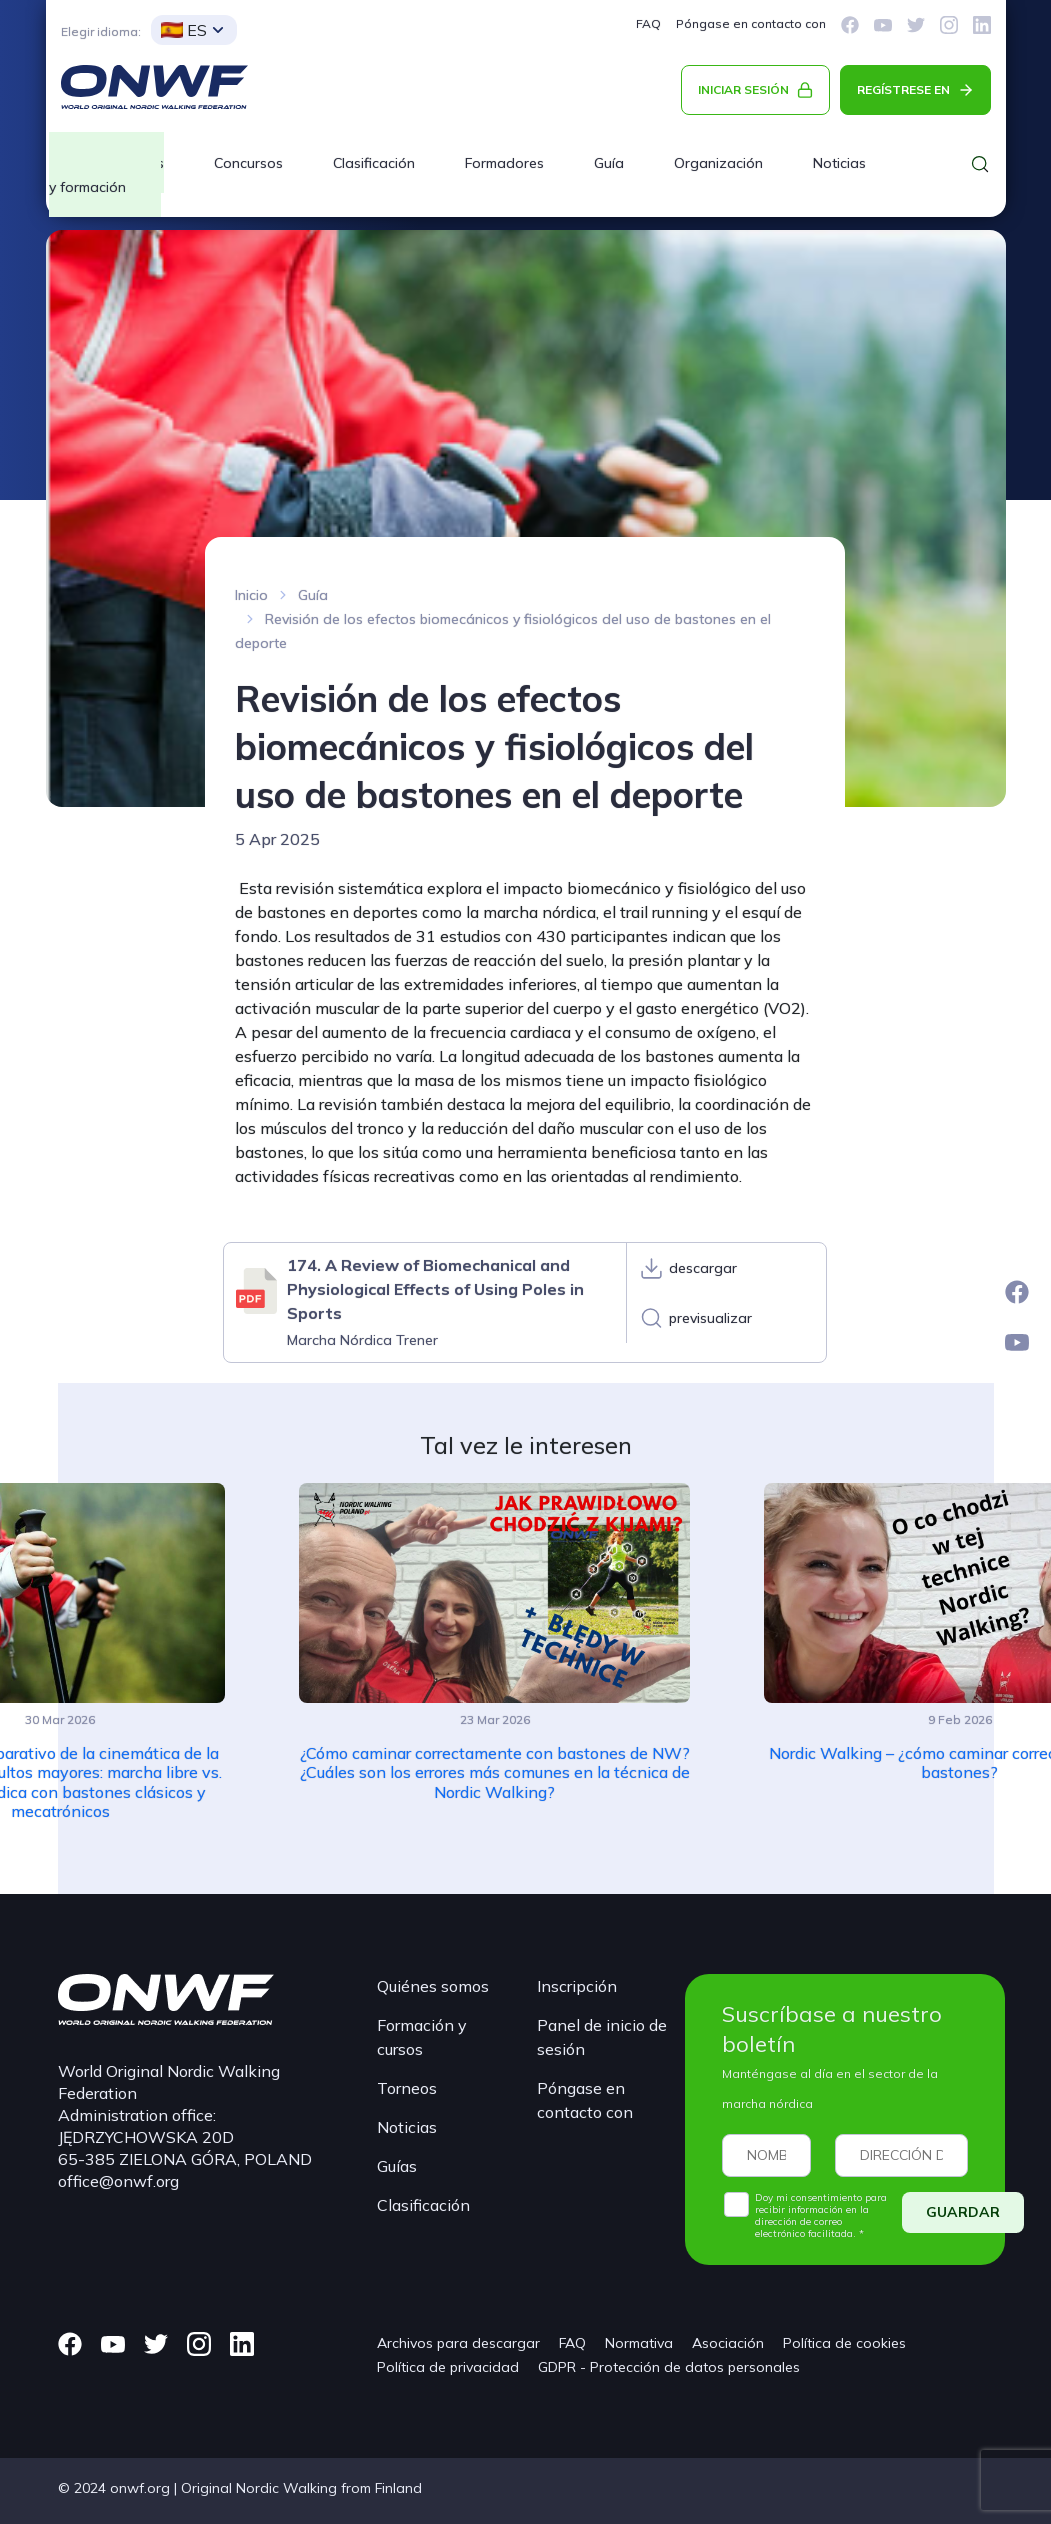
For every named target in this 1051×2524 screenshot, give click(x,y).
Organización (718, 163)
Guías (397, 2166)
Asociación (728, 2343)
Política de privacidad (448, 2367)
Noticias (839, 163)
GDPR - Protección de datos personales (669, 2367)
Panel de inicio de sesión (602, 2037)
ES (184, 30)
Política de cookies (844, 2343)
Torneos (407, 2088)
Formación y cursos (422, 2037)
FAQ (648, 23)
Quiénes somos (433, 1986)
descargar (703, 1268)
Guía (609, 163)
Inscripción (577, 1986)
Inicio (251, 595)
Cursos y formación (106, 175)
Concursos (248, 163)
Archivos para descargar (458, 2343)
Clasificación (374, 163)
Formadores (504, 163)
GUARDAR (963, 2212)
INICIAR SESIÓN (743, 89)
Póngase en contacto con (751, 23)
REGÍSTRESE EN (903, 89)
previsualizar (710, 1318)
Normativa (639, 2343)
